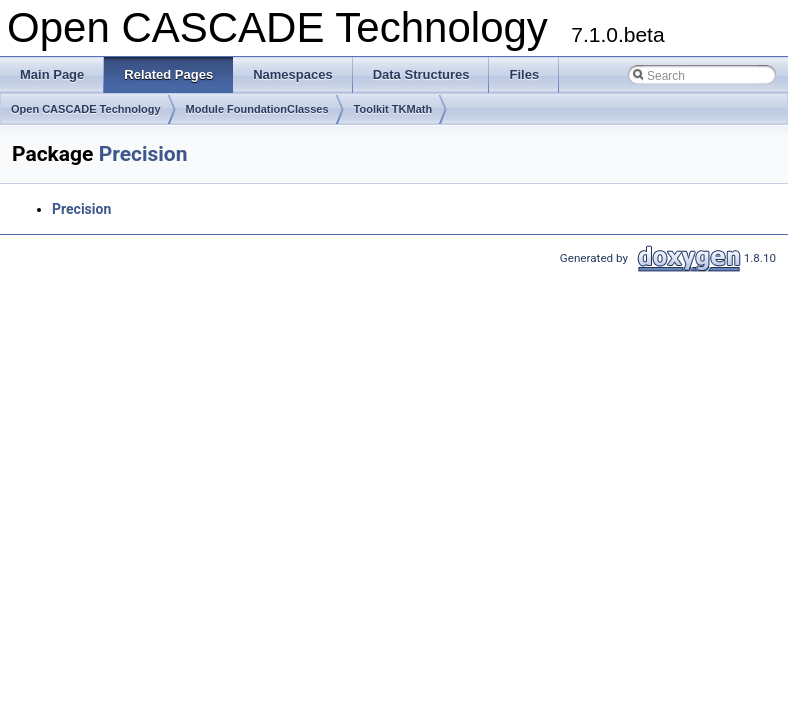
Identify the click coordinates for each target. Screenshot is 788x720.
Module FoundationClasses (257, 109)
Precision (143, 154)
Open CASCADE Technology (86, 109)
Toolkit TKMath (393, 109)
